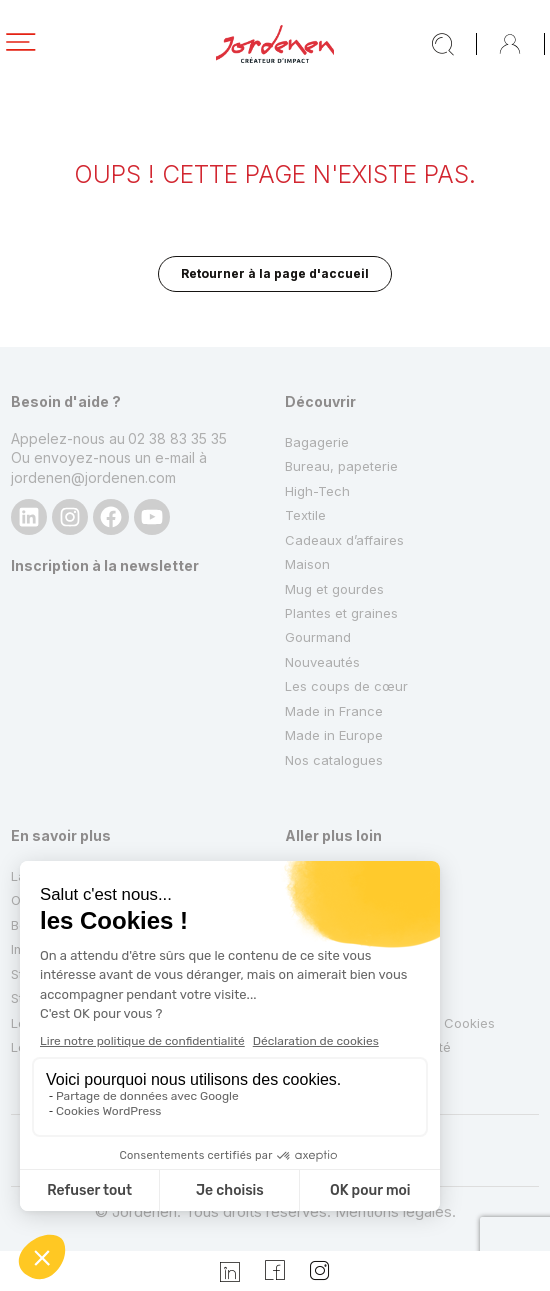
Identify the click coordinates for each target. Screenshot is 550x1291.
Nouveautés (322, 662)
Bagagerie (317, 442)
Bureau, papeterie (341, 466)
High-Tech (317, 491)
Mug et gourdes (334, 589)
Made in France (334, 711)
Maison (307, 564)
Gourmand (318, 637)
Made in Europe (334, 735)
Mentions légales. (395, 1211)
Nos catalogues (334, 760)
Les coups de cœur (346, 686)
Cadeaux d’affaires (344, 540)
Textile (305, 515)
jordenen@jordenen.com (93, 477)
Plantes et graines (341, 613)
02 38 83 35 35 (177, 438)
